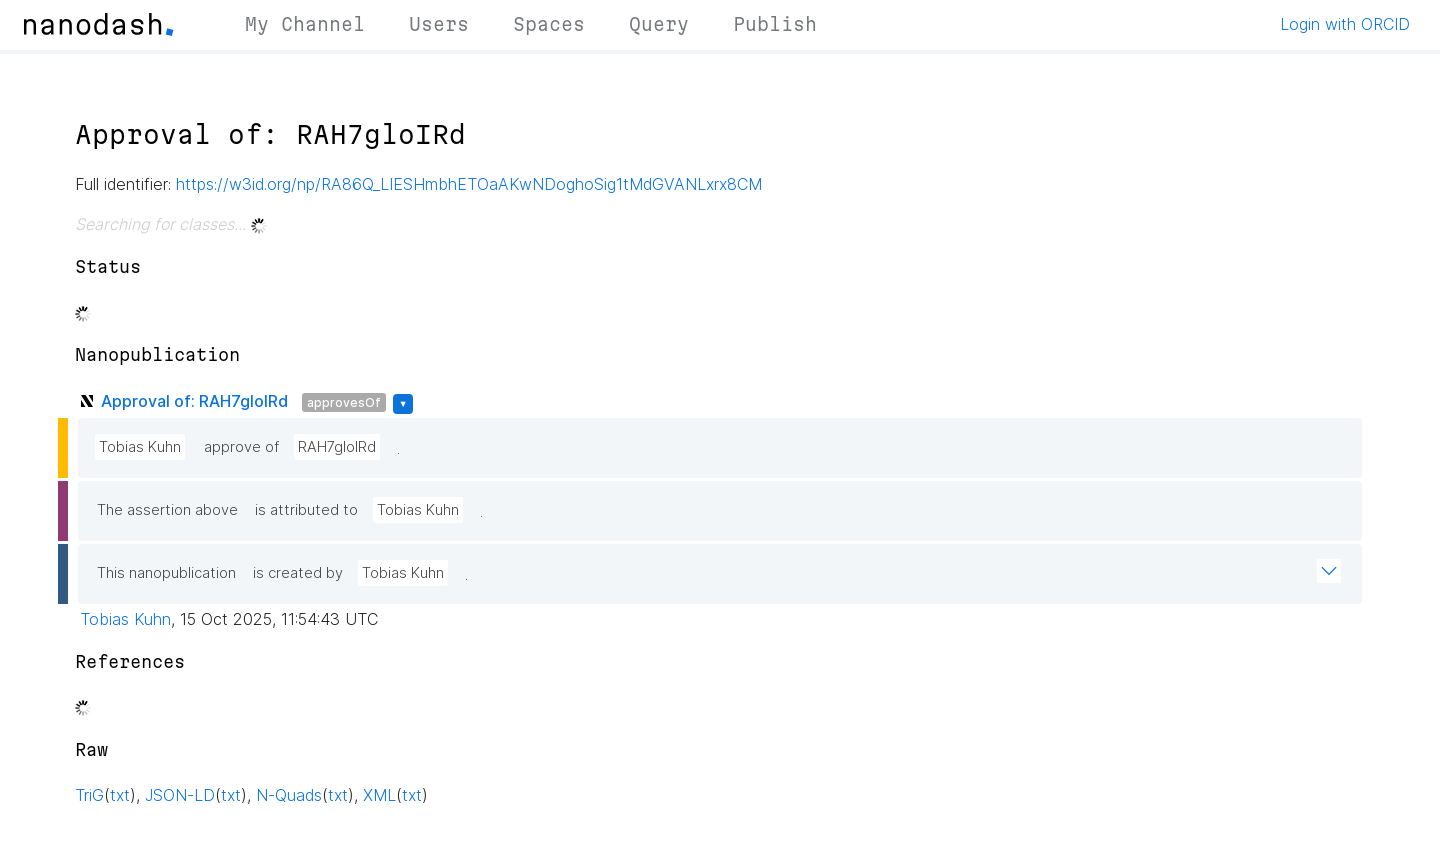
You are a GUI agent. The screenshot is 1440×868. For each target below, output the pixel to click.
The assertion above (167, 510)
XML (379, 795)
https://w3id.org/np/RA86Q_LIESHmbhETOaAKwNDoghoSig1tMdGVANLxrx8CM (469, 184)
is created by (298, 573)
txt (120, 795)
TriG (89, 795)
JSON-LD (180, 795)
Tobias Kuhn (140, 447)
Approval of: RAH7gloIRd (194, 401)
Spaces (549, 24)
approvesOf (344, 402)
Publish (775, 24)
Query (659, 24)
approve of (241, 447)
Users (439, 24)
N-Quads (289, 795)
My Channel (305, 24)
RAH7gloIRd (337, 447)
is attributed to (306, 510)
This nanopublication (166, 573)
